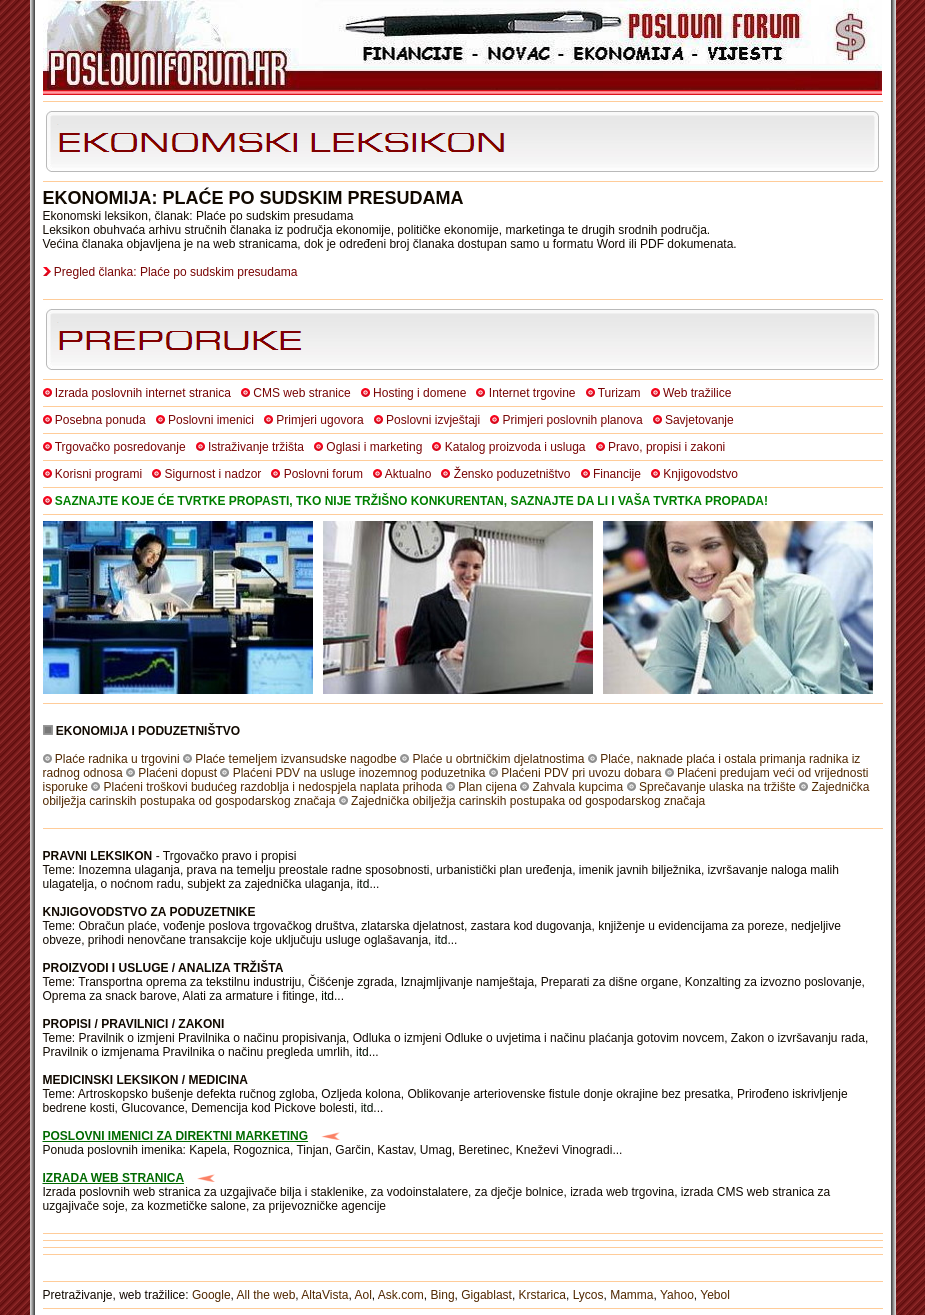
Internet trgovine (532, 393)
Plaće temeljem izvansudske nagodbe (295, 759)
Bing (443, 1295)
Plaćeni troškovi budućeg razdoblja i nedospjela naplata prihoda (273, 787)
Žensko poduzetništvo (512, 474)
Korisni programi (98, 474)
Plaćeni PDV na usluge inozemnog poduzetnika (359, 773)
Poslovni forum (323, 474)
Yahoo (677, 1295)
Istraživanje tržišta (256, 447)
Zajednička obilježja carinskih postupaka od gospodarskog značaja (528, 801)
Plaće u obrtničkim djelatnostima (498, 759)
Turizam (619, 393)
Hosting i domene (419, 393)
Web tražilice (697, 393)
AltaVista (324, 1295)
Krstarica (542, 1295)
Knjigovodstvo (700, 474)
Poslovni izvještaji (433, 420)
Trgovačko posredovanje (120, 447)
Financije (617, 474)
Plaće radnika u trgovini (117, 759)
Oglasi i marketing (374, 447)
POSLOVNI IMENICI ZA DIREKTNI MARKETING (176, 1136)
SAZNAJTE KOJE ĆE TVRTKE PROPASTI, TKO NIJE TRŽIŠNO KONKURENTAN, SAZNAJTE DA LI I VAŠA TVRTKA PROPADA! (411, 501)
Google (211, 1295)
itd (363, 884)
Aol (362, 1295)
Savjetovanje (699, 420)
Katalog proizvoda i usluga (515, 447)
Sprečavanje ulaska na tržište (717, 787)
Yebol (715, 1295)
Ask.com (401, 1295)
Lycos (588, 1295)
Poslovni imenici (211, 420)
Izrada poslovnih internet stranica (143, 393)
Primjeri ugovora (319, 420)
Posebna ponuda (100, 420)
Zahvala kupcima (578, 787)
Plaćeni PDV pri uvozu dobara (581, 773)
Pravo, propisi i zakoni (666, 447)
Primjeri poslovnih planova (573, 420)
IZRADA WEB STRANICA (114, 1178)
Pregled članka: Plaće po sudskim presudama (175, 272)
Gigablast (486, 1295)
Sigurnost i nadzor (213, 474)
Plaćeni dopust (177, 773)
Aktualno (408, 474)
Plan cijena (487, 787)
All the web (266, 1295)
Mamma (631, 1295)
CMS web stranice (301, 393)
